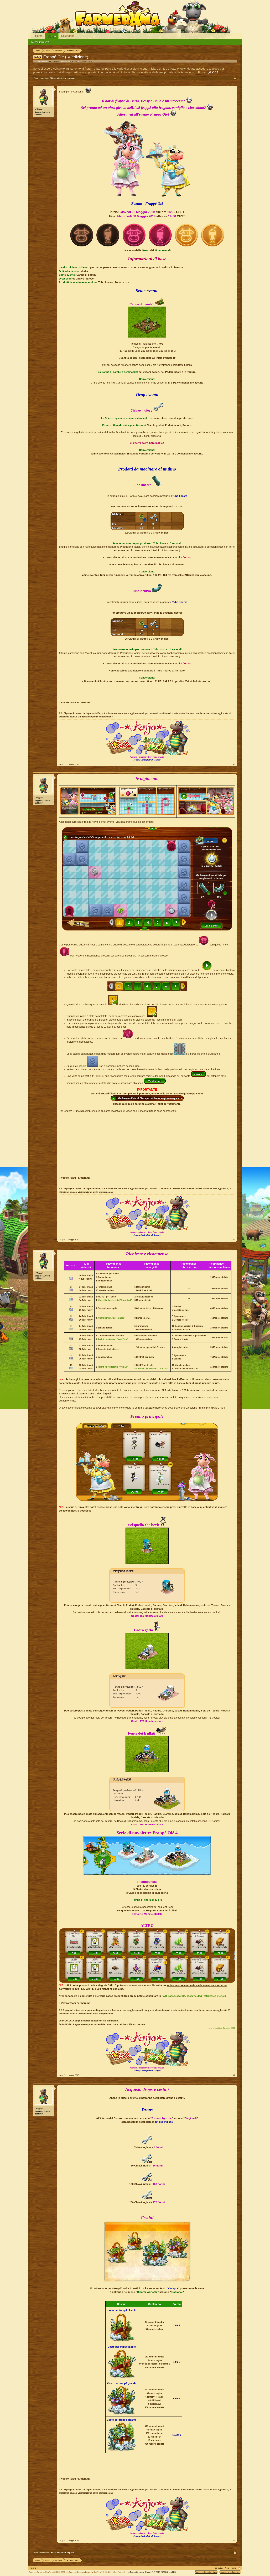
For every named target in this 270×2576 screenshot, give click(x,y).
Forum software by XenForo (53, 2572)
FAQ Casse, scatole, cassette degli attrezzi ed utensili (194, 1996)
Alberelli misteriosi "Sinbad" (111, 1318)
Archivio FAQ (54, 61)
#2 (234, 2075)
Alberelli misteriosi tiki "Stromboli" (114, 1300)
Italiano (33, 2568)
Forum (52, 36)
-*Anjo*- (73, 61)
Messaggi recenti (40, 42)
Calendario (67, 35)
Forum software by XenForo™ (101, 2572)
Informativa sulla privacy (230, 2572)
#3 (234, 2540)
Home (39, 35)
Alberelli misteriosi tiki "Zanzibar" (152, 1368)
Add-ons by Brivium (151, 2572)
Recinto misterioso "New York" (112, 1339)
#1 (234, 764)
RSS (239, 2568)
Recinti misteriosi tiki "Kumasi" (112, 1367)
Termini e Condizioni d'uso (206, 2572)
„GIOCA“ (214, 72)
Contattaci (219, 2568)
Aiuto (227, 2568)
